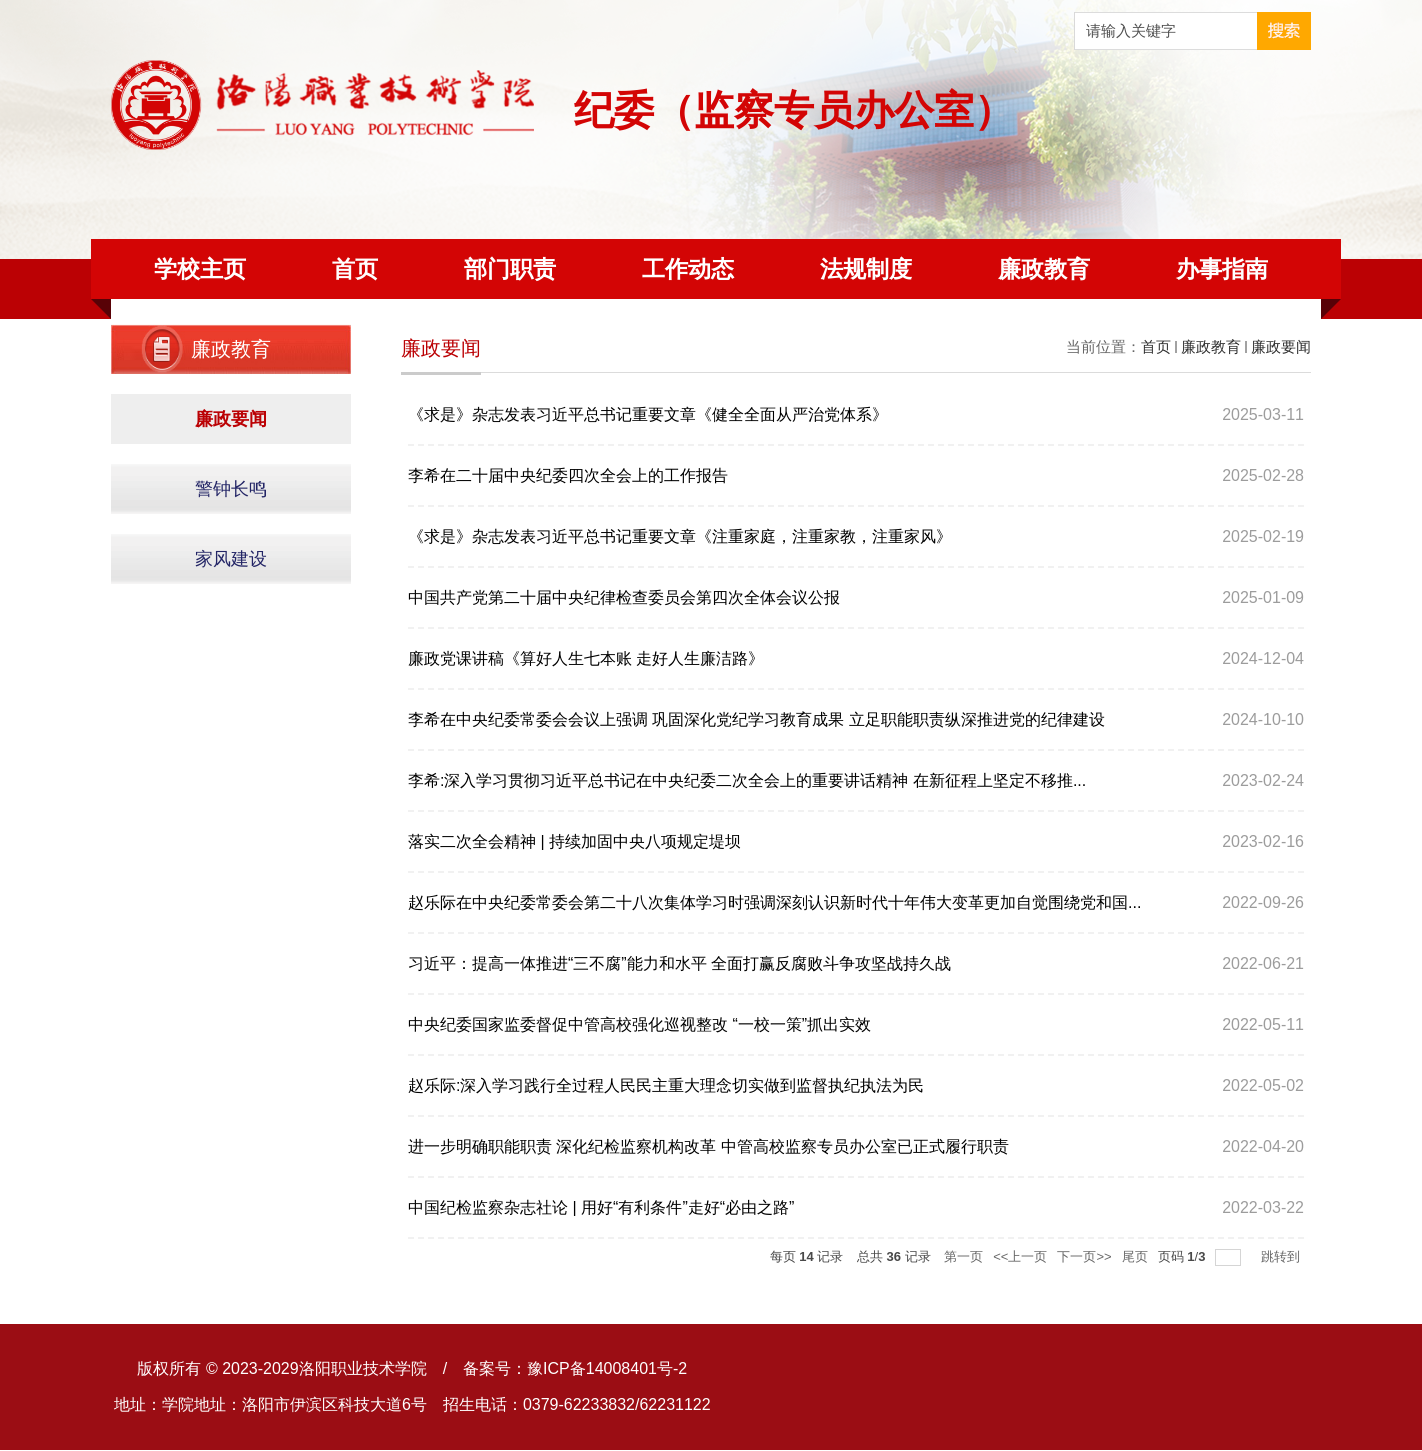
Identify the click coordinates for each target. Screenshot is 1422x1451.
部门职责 (510, 269)
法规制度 (866, 269)
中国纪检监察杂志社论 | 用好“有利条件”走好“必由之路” (601, 1207)
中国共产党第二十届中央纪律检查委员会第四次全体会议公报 (624, 597)
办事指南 (1222, 269)
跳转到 (1282, 1256)
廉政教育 (1044, 269)
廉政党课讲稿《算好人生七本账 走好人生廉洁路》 (586, 658)
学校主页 (200, 269)
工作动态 (688, 269)
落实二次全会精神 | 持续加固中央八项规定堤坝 (574, 841)
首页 (355, 269)
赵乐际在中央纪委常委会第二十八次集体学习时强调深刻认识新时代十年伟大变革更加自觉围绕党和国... (774, 902)
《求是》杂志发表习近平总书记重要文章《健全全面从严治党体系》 (648, 414)
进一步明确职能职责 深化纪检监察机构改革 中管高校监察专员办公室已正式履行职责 (708, 1146)
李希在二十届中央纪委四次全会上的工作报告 (568, 475)
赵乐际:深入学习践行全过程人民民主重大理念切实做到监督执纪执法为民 (666, 1085)
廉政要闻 (1281, 346)
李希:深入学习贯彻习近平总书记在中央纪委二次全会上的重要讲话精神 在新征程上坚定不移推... (747, 780)
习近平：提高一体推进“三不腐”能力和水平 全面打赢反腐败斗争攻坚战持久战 (679, 963)
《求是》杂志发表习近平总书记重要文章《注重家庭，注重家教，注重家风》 (680, 536)
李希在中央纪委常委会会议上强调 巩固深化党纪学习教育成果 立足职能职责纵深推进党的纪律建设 (756, 719)
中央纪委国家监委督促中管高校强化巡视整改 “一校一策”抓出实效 (639, 1024)
